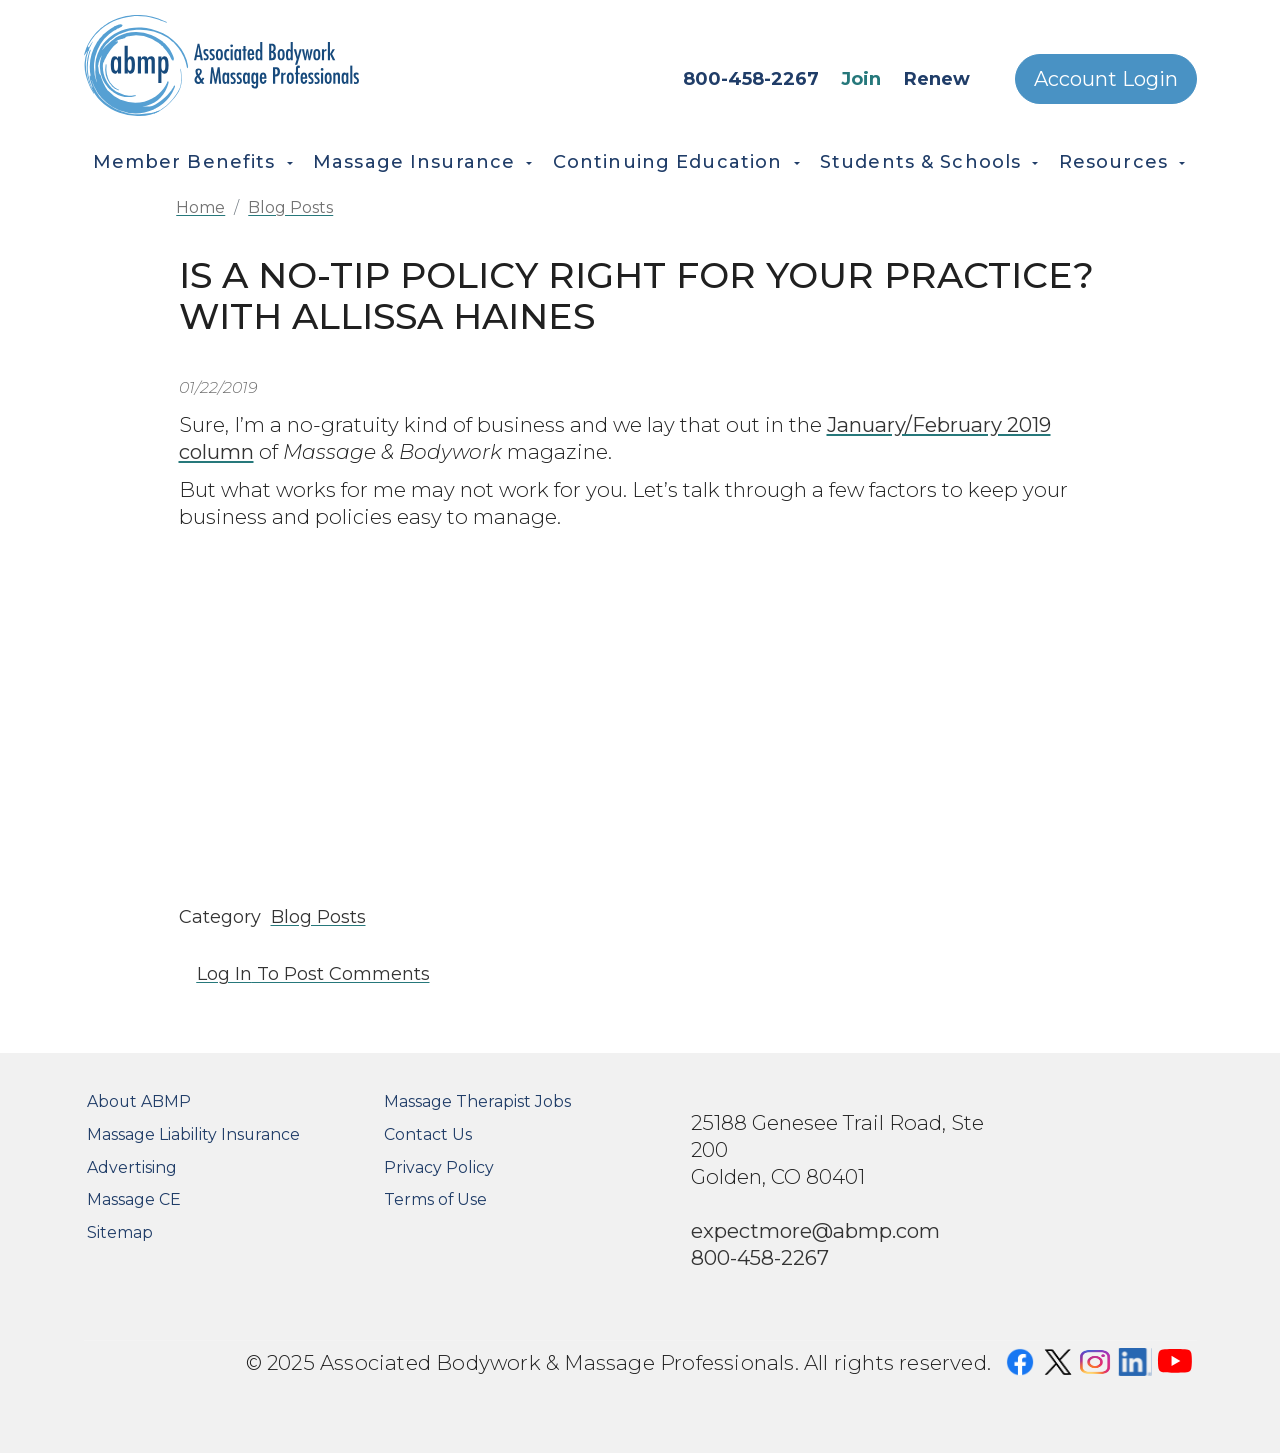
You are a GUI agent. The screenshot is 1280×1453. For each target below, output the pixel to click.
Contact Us (428, 1134)
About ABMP (139, 1101)
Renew (937, 79)
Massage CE (134, 1199)
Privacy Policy (439, 1167)
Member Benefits (184, 162)
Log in (224, 974)
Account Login (1106, 79)
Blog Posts (290, 207)
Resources (1113, 162)
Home (200, 207)
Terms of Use (435, 1199)
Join (861, 79)
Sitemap (120, 1232)
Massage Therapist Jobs (477, 1101)
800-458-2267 (751, 79)
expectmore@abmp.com (815, 1230)
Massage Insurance (414, 162)
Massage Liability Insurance (193, 1134)
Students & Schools (920, 162)
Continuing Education (668, 162)
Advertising (132, 1167)
